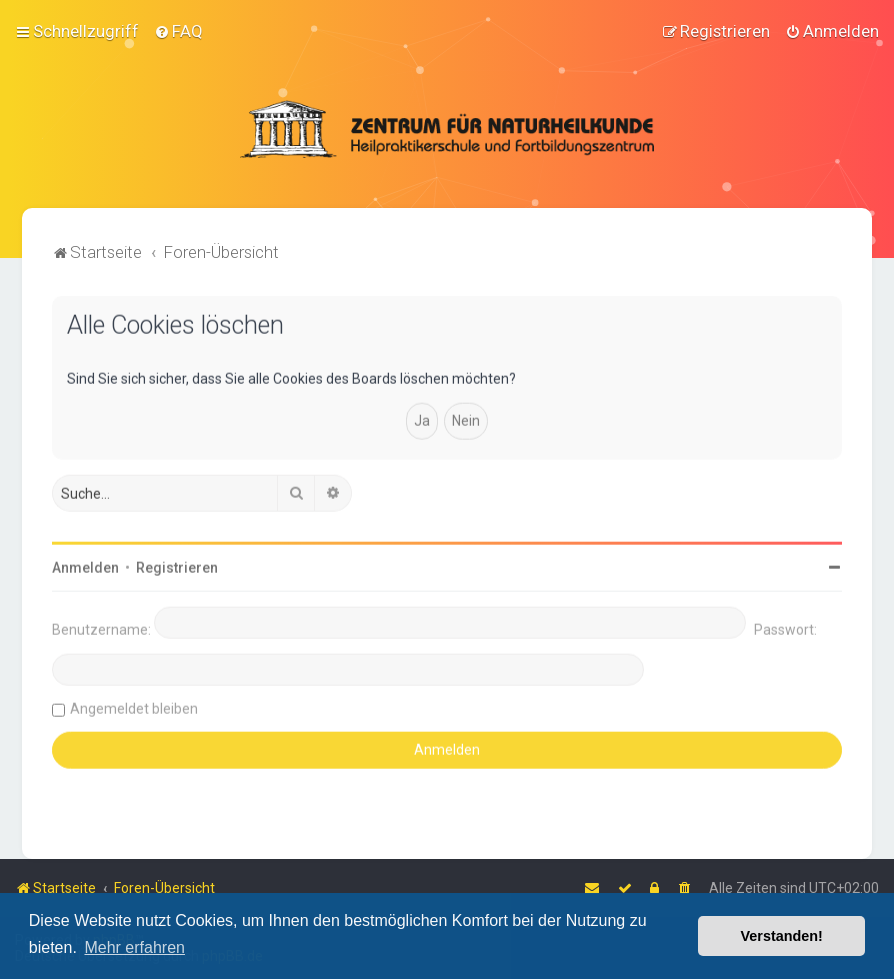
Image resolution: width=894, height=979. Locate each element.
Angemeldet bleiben (134, 707)
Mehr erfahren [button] (134, 947)
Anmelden (85, 566)
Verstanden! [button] (782, 936)
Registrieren (177, 566)
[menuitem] (178, 30)
